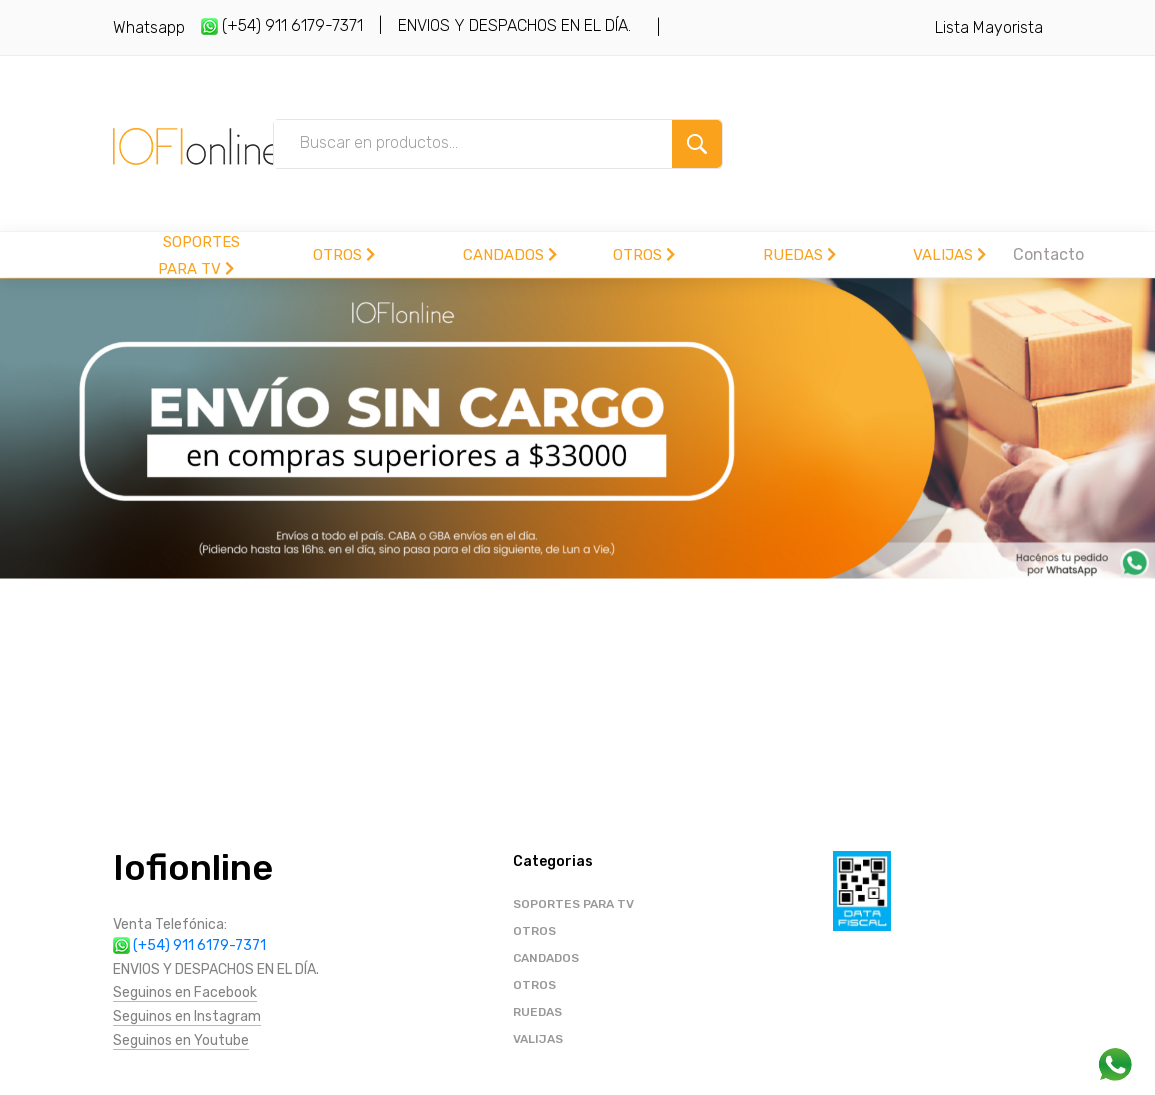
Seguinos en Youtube (181, 1040)
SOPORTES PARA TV (573, 904)
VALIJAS (949, 255)
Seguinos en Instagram (187, 1016)
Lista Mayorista (989, 27)
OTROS (344, 255)
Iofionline (193, 867)
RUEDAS (799, 255)
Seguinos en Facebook (185, 992)
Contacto (1048, 254)
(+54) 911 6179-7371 (282, 25)
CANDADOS (510, 255)
